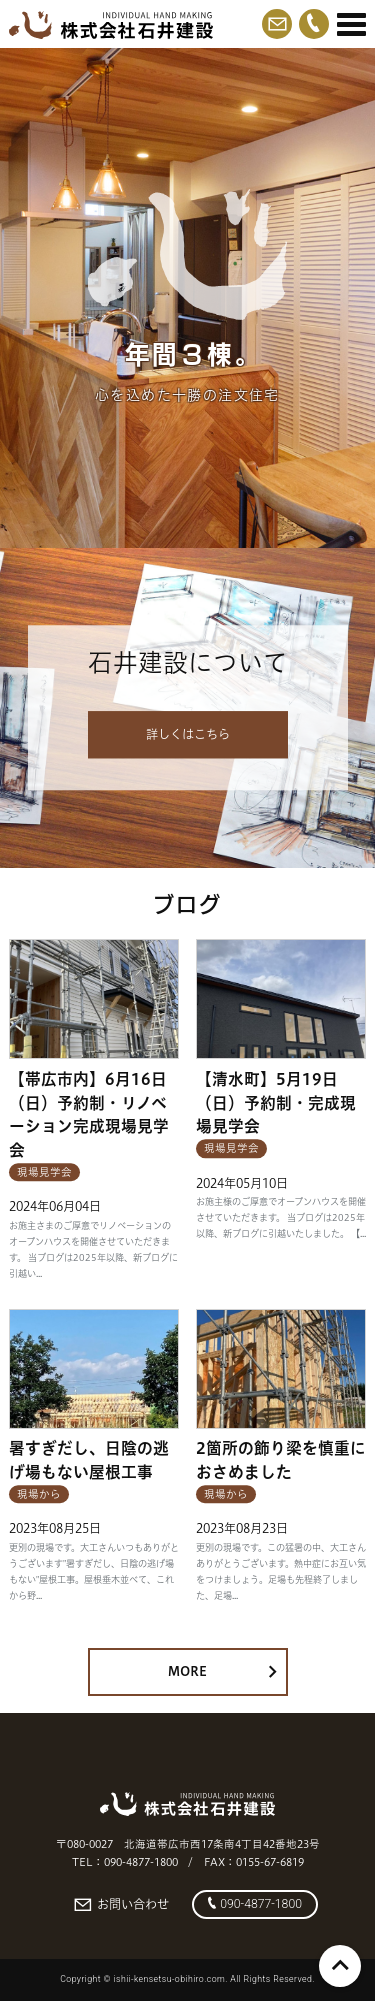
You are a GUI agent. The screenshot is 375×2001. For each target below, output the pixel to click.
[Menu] (351, 25)
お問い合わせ (121, 1905)
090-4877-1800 (255, 1904)
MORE (222, 1671)
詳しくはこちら (188, 734)
